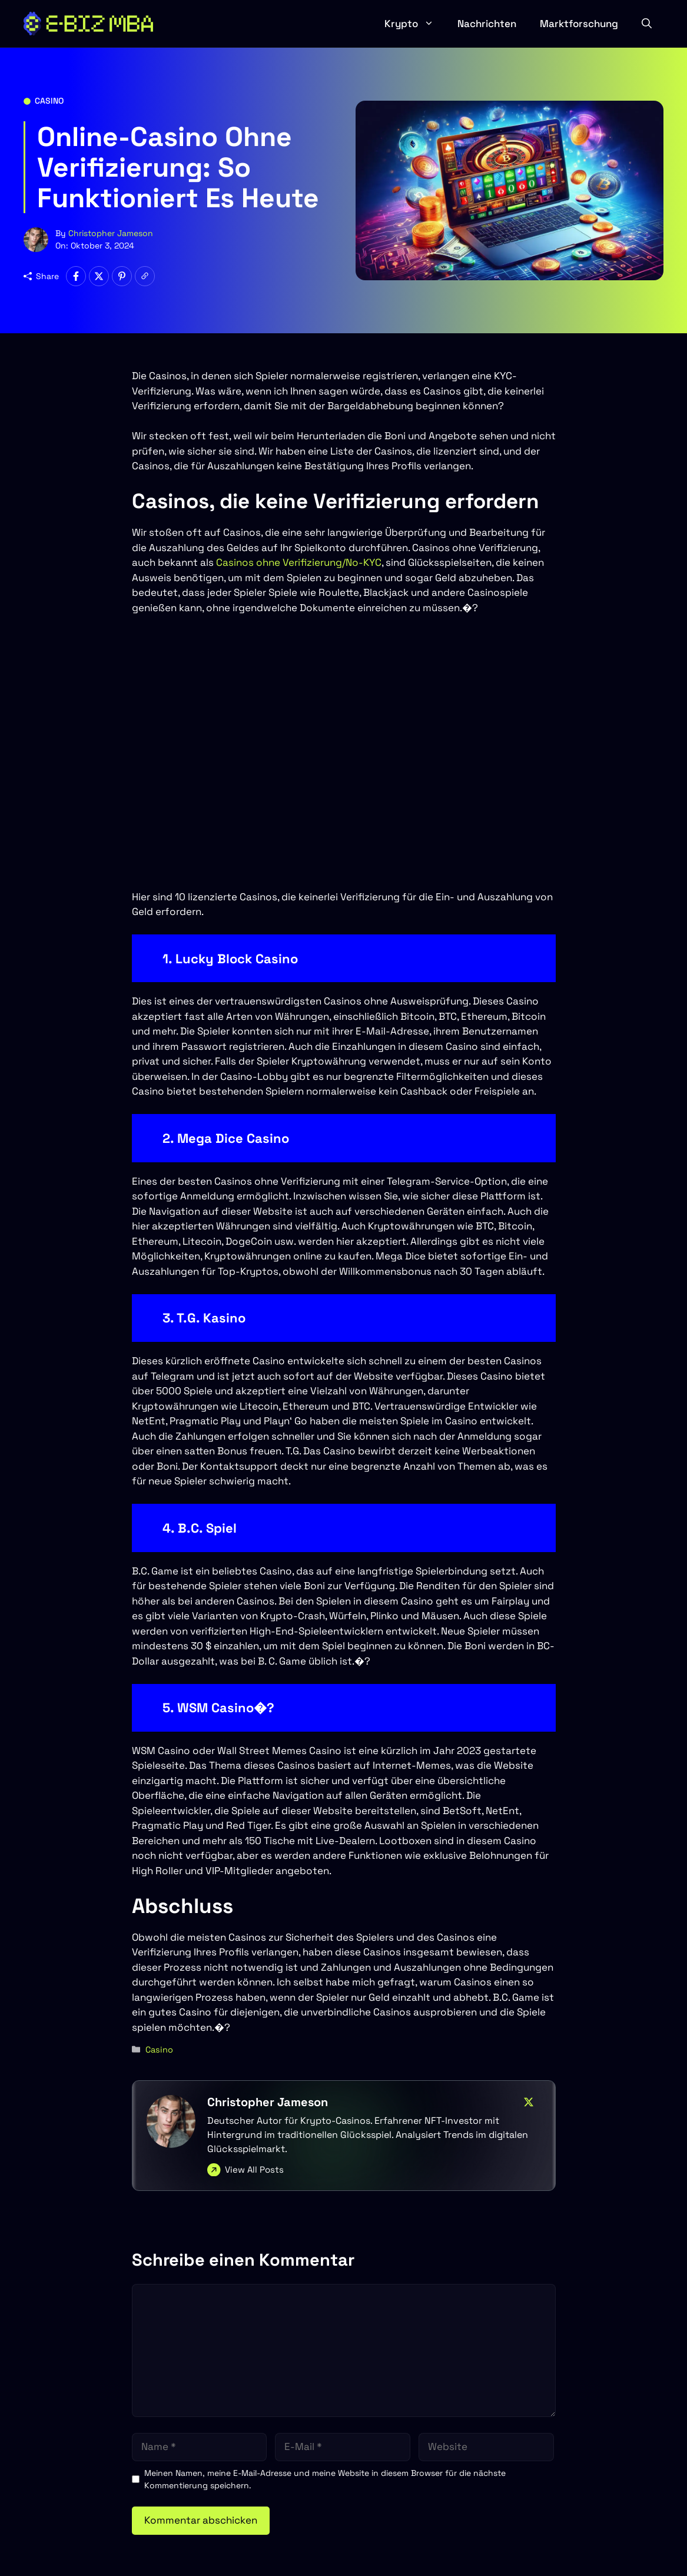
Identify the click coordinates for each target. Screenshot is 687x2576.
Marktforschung (579, 23)
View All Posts (254, 2169)
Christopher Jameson (110, 233)
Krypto (415, 23)
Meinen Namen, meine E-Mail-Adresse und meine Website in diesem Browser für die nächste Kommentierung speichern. (325, 2479)
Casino (49, 100)
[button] (646, 23)
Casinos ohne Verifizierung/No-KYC (298, 562)
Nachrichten (486, 23)
